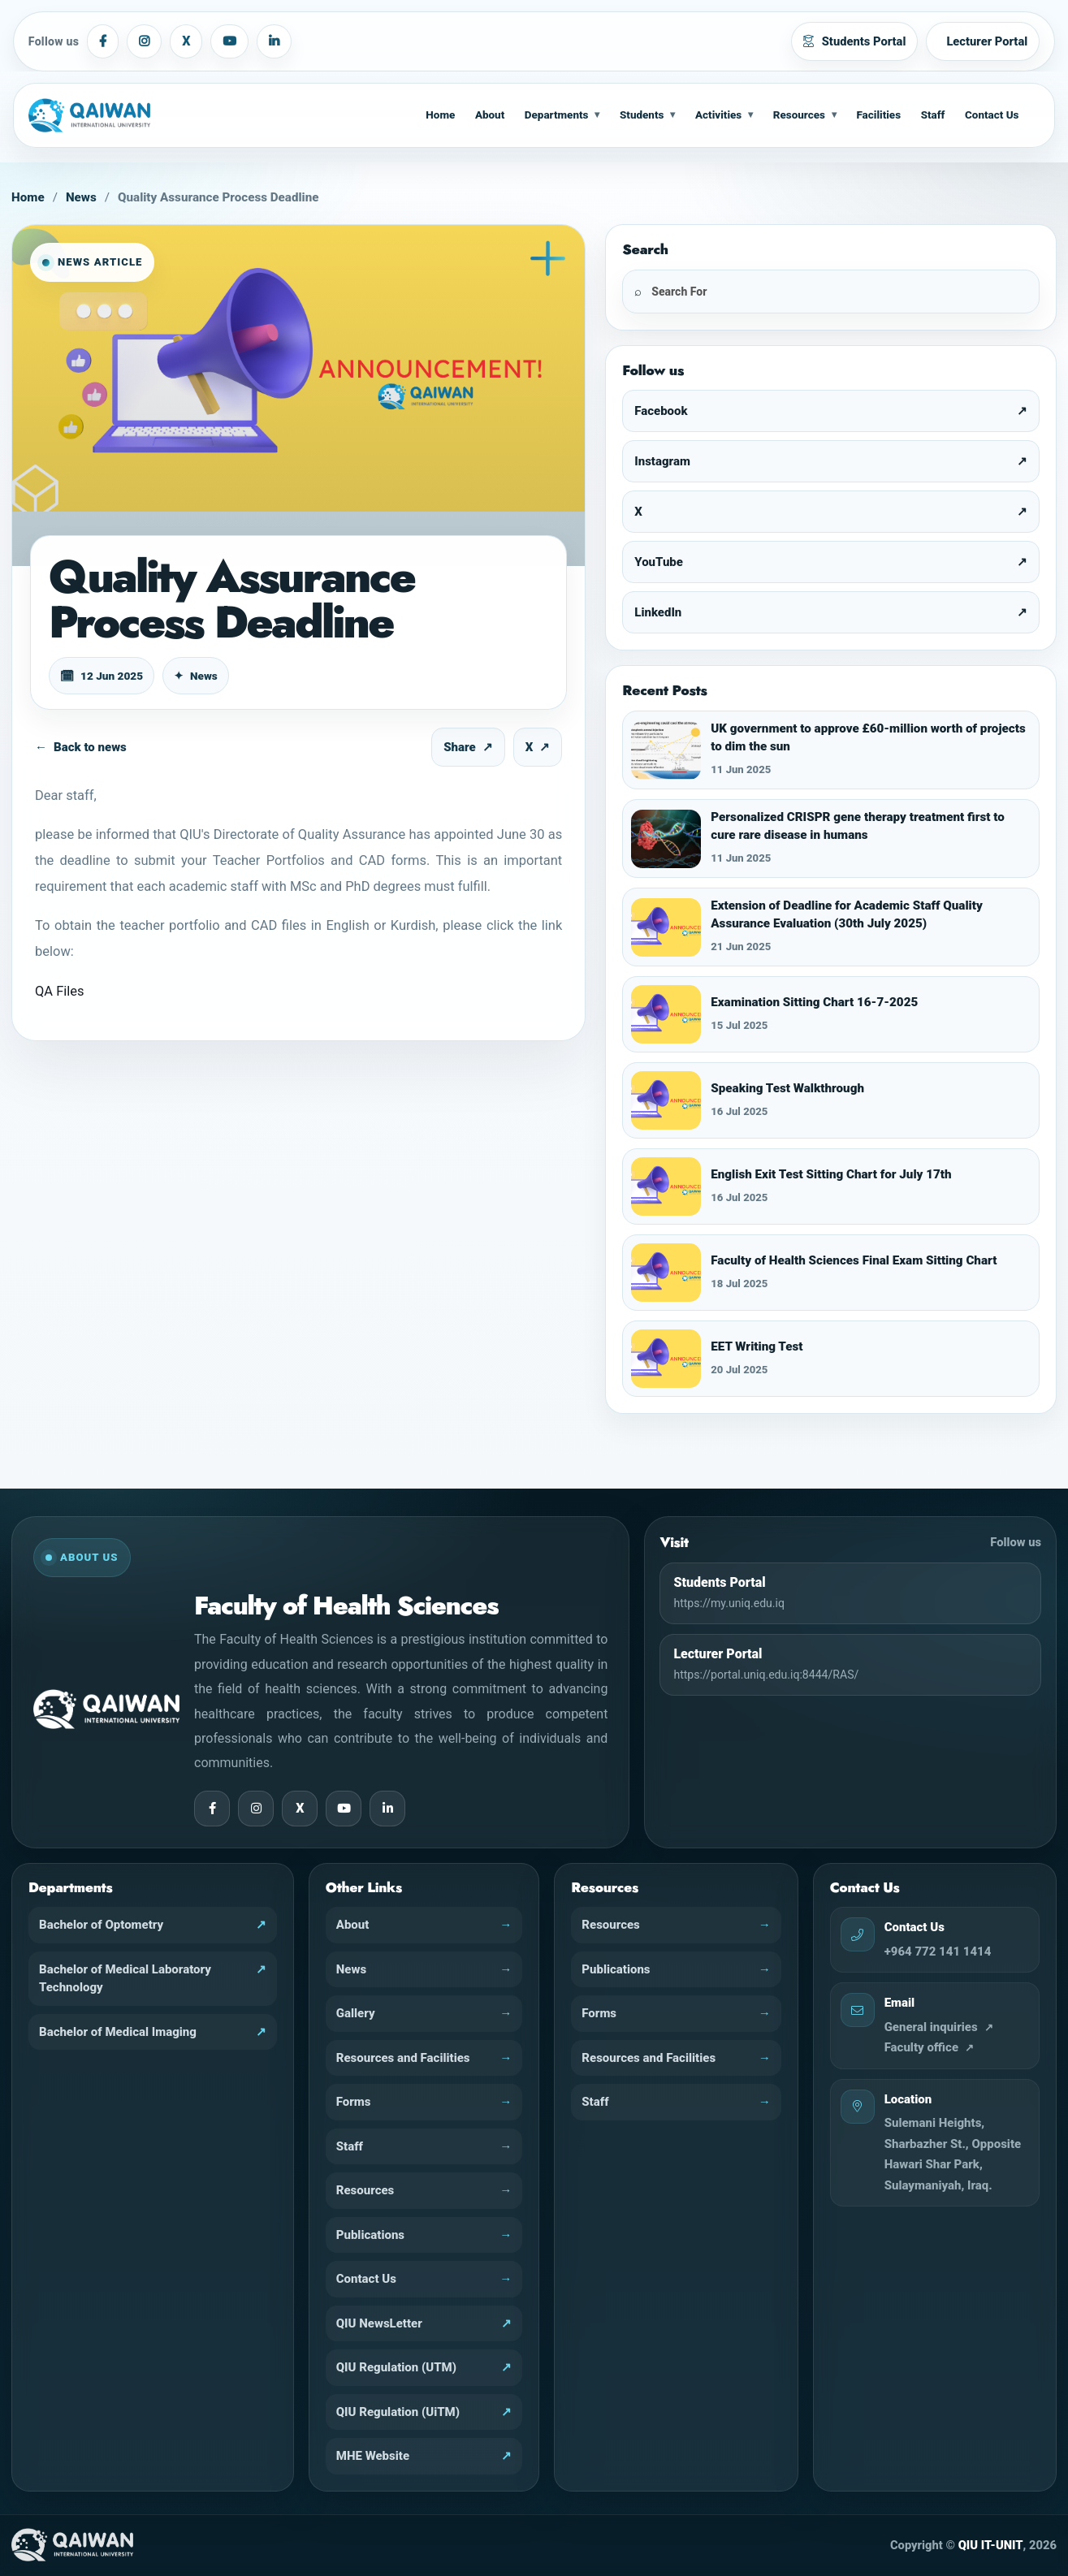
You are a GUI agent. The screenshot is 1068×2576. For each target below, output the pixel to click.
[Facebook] (103, 41)
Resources (799, 115)
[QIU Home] (72, 2544)
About (489, 115)
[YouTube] (229, 41)
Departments (557, 115)
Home (440, 115)
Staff (933, 115)
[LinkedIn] (274, 41)
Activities (718, 115)
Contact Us (991, 115)
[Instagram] (144, 41)
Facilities (878, 115)
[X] (186, 41)
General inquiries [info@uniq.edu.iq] (931, 2027)
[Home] (101, 115)
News (81, 197)
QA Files (59, 991)
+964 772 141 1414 (938, 1951)
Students (642, 115)
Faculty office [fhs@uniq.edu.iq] (921, 2047)
